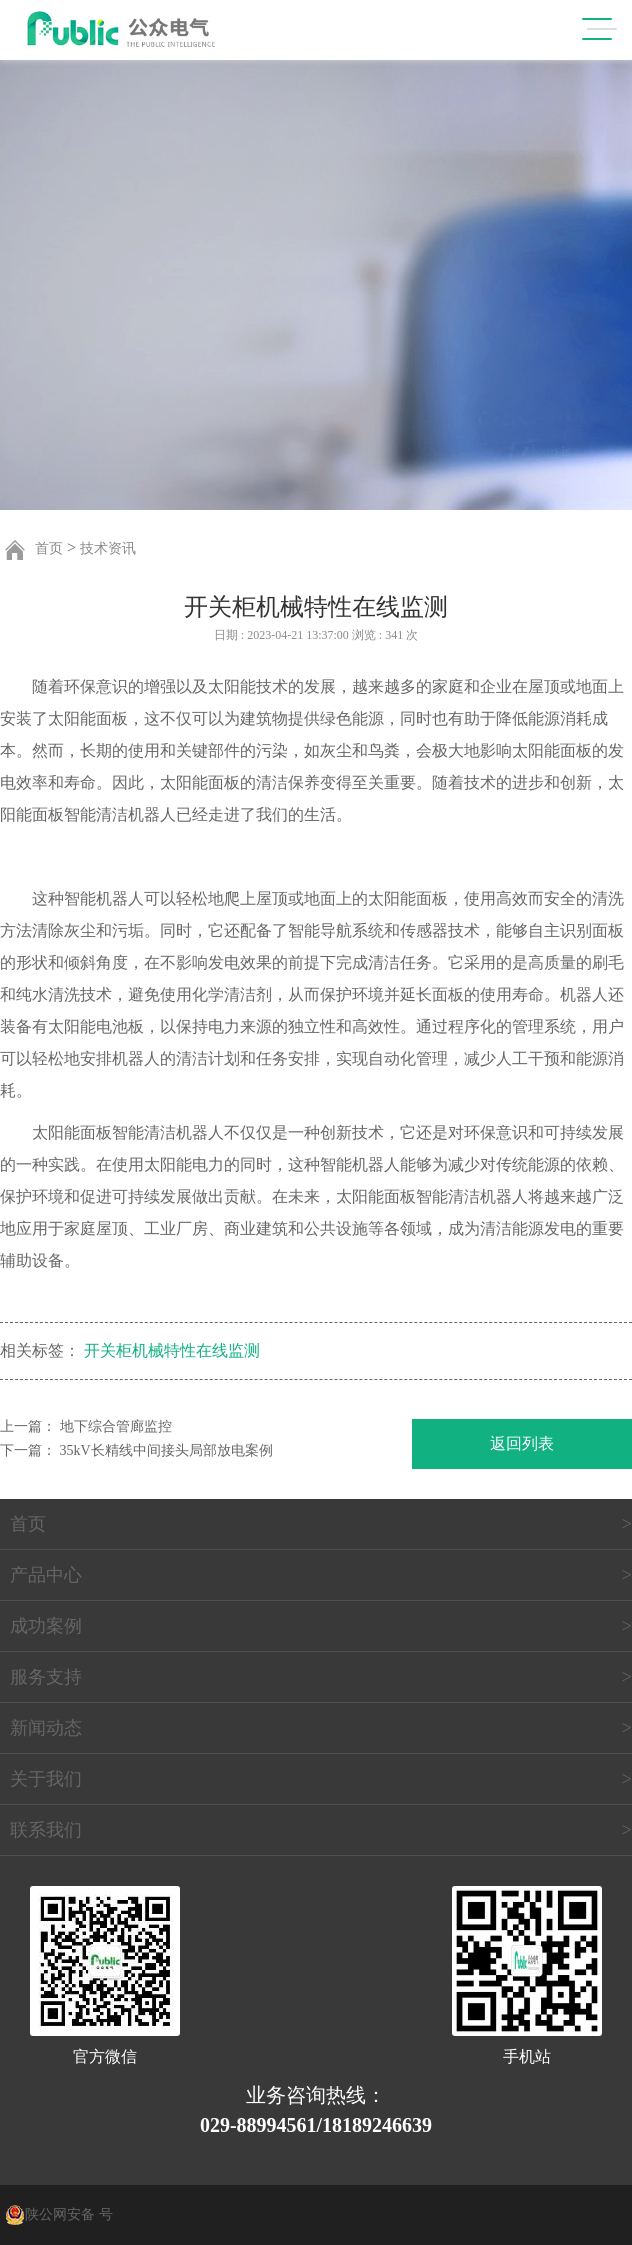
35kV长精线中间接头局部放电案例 (166, 1450)
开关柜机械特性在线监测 (172, 1351)
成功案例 (46, 1626)
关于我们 (46, 1779)
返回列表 (522, 1443)
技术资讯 (108, 548)
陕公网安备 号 (69, 2214)
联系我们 (46, 1830)
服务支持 (46, 1677)
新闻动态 (46, 1728)
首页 (49, 548)
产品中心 (46, 1575)
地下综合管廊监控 (116, 1426)
